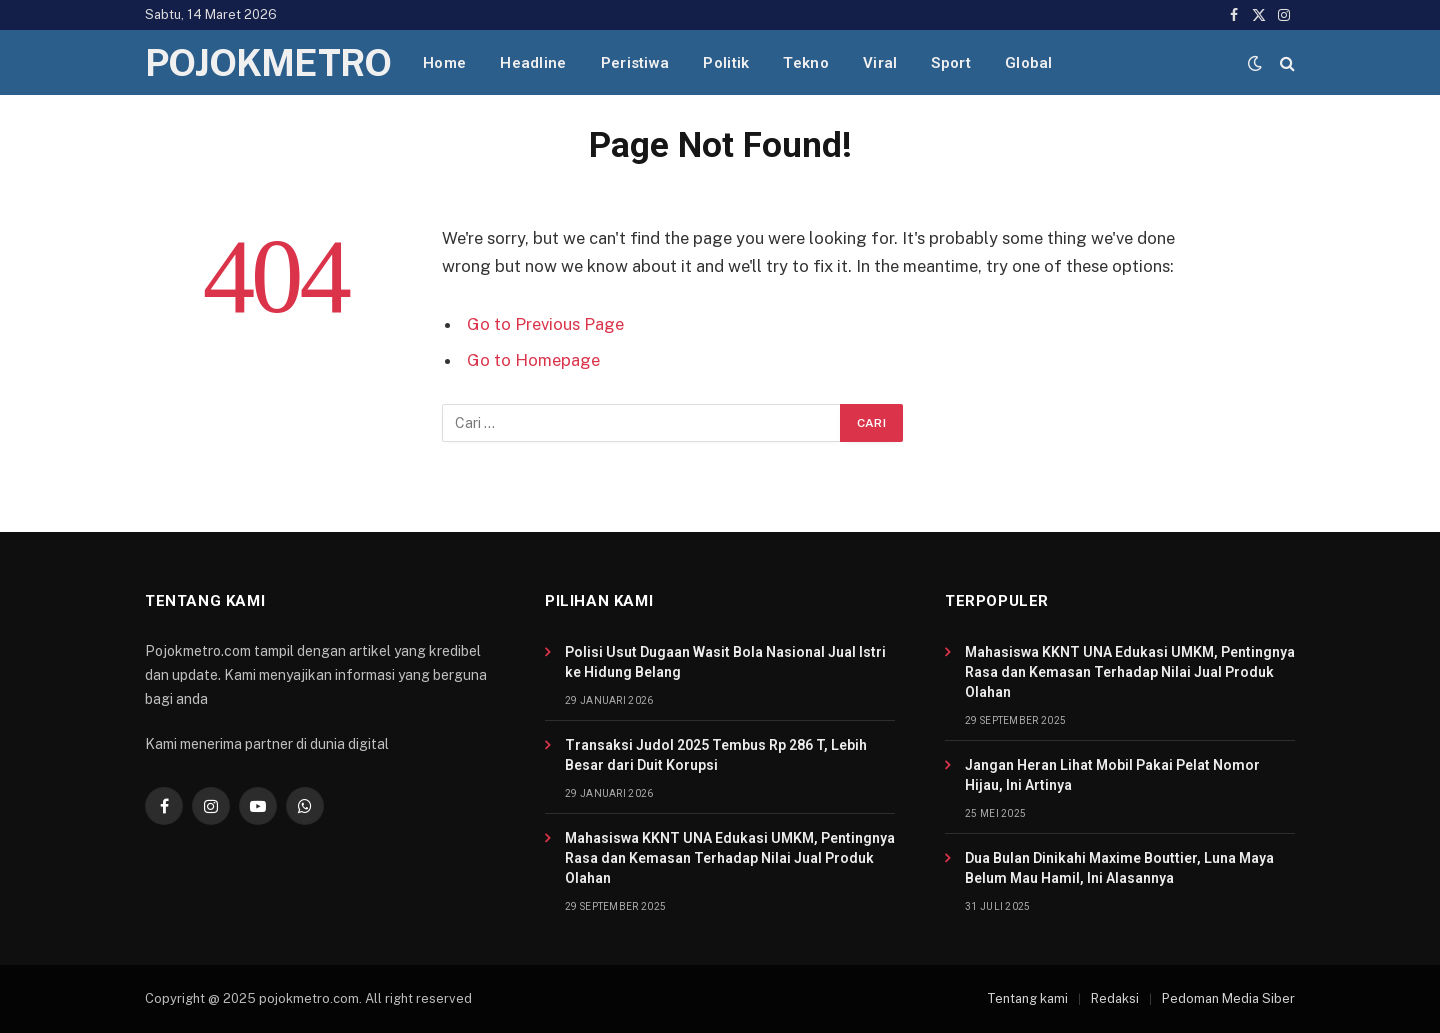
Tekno (806, 63)
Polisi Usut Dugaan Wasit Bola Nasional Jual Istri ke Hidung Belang (725, 662)
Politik (726, 63)
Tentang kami (1027, 998)
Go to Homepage (533, 360)
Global (1029, 63)
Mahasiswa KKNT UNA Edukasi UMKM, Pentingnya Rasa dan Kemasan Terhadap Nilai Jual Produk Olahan (730, 858)
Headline (533, 63)
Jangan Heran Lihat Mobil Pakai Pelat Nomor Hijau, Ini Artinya (1112, 775)
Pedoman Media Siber (1228, 998)
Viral (880, 63)
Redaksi (1115, 998)
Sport (951, 63)
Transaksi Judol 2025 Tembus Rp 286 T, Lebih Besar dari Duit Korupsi (716, 755)
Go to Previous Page (545, 324)
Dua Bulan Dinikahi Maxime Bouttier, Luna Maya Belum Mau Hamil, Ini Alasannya (1119, 868)
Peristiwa (635, 63)
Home (444, 63)
